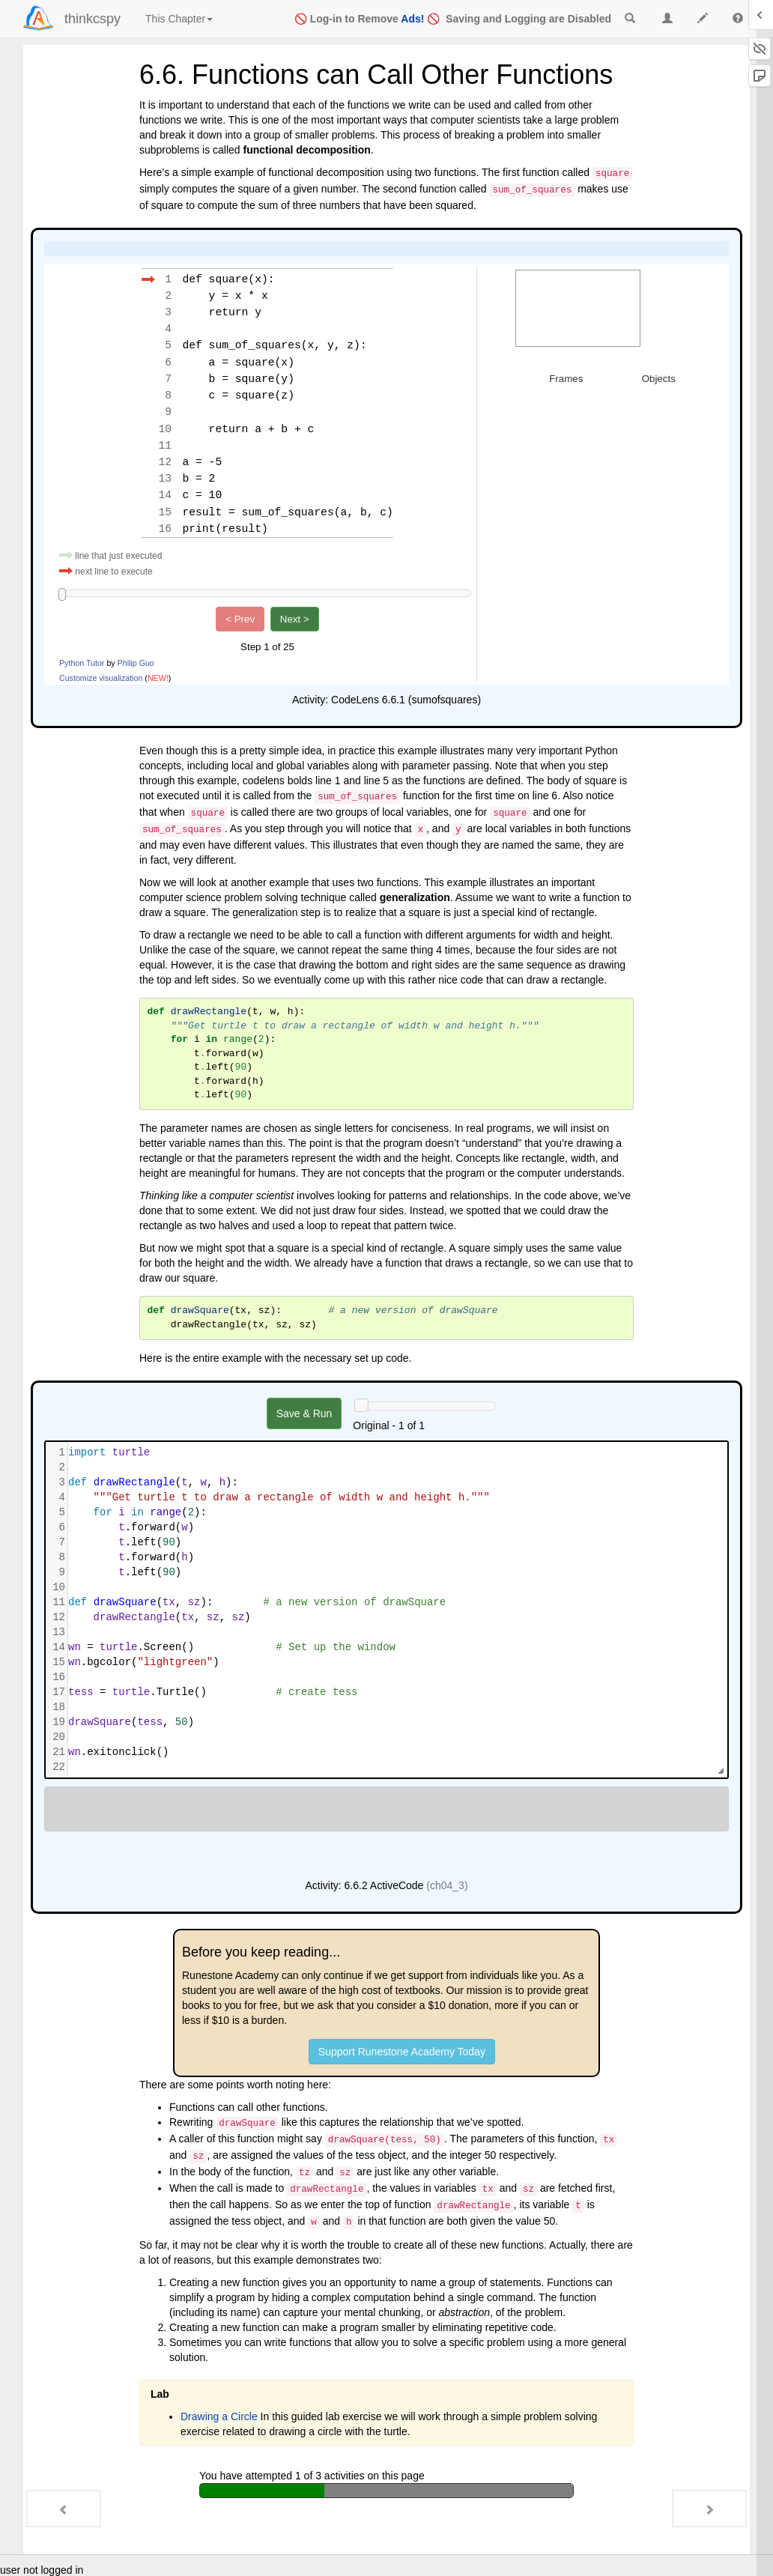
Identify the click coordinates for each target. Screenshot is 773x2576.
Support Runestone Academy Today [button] (401, 2050)
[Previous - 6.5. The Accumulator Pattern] (63, 2508)
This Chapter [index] (179, 19)
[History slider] (361, 1403)
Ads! (412, 19)
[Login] (38, 18)
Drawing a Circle (219, 2415)
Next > (294, 617)
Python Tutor (81, 661)
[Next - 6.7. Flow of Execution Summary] (709, 2508)
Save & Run (304, 1412)
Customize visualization (100, 676)
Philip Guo (136, 661)
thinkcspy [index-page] (92, 18)
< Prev (240, 617)
